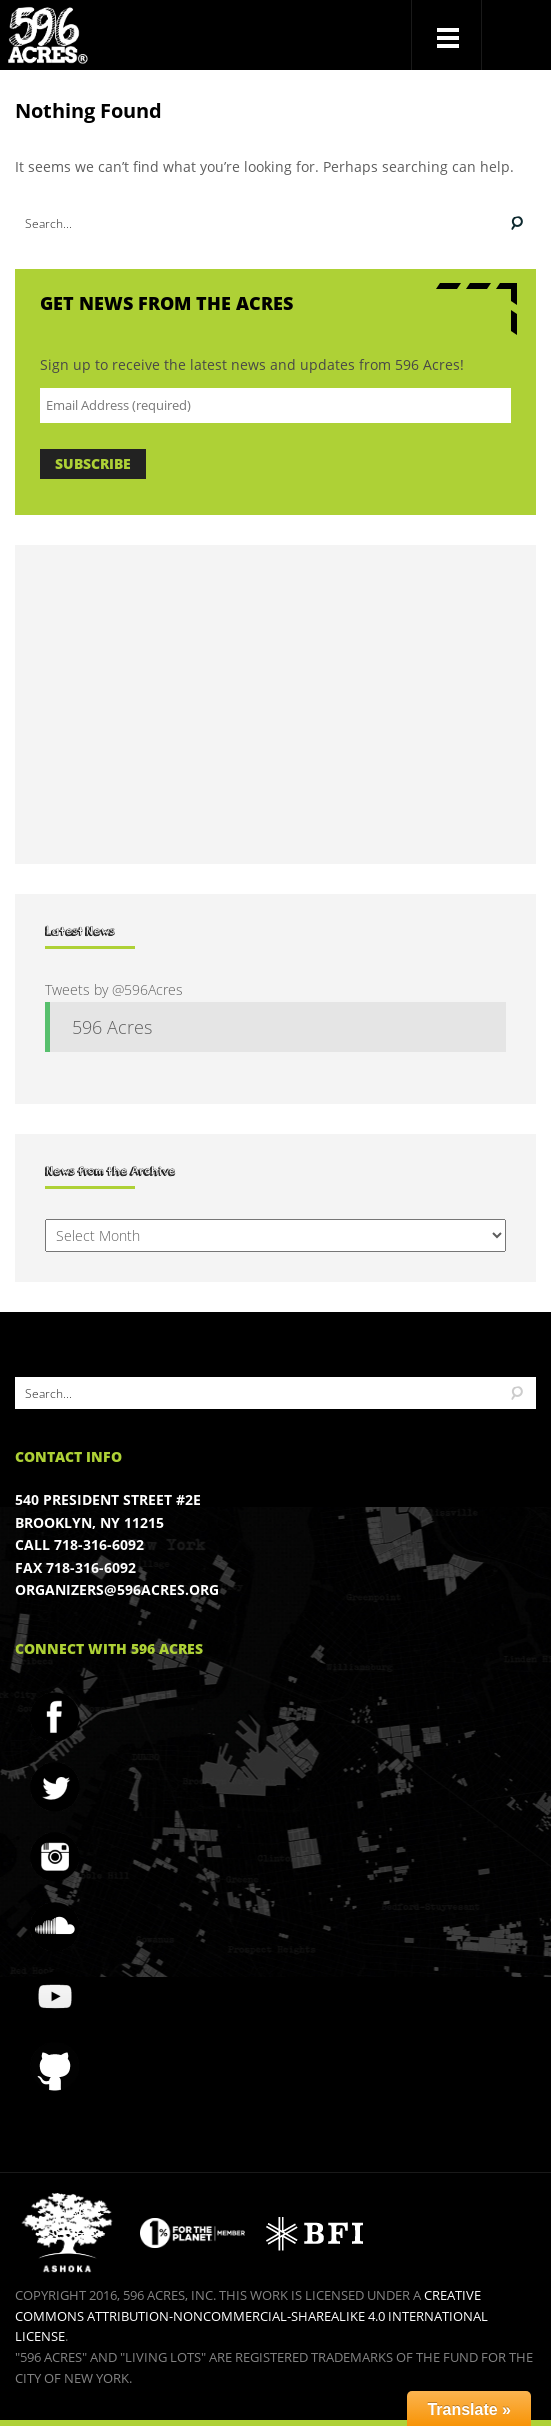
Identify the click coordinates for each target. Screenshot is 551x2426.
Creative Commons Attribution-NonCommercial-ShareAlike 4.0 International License (251, 2316)
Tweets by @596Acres (114, 989)
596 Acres (112, 1027)
